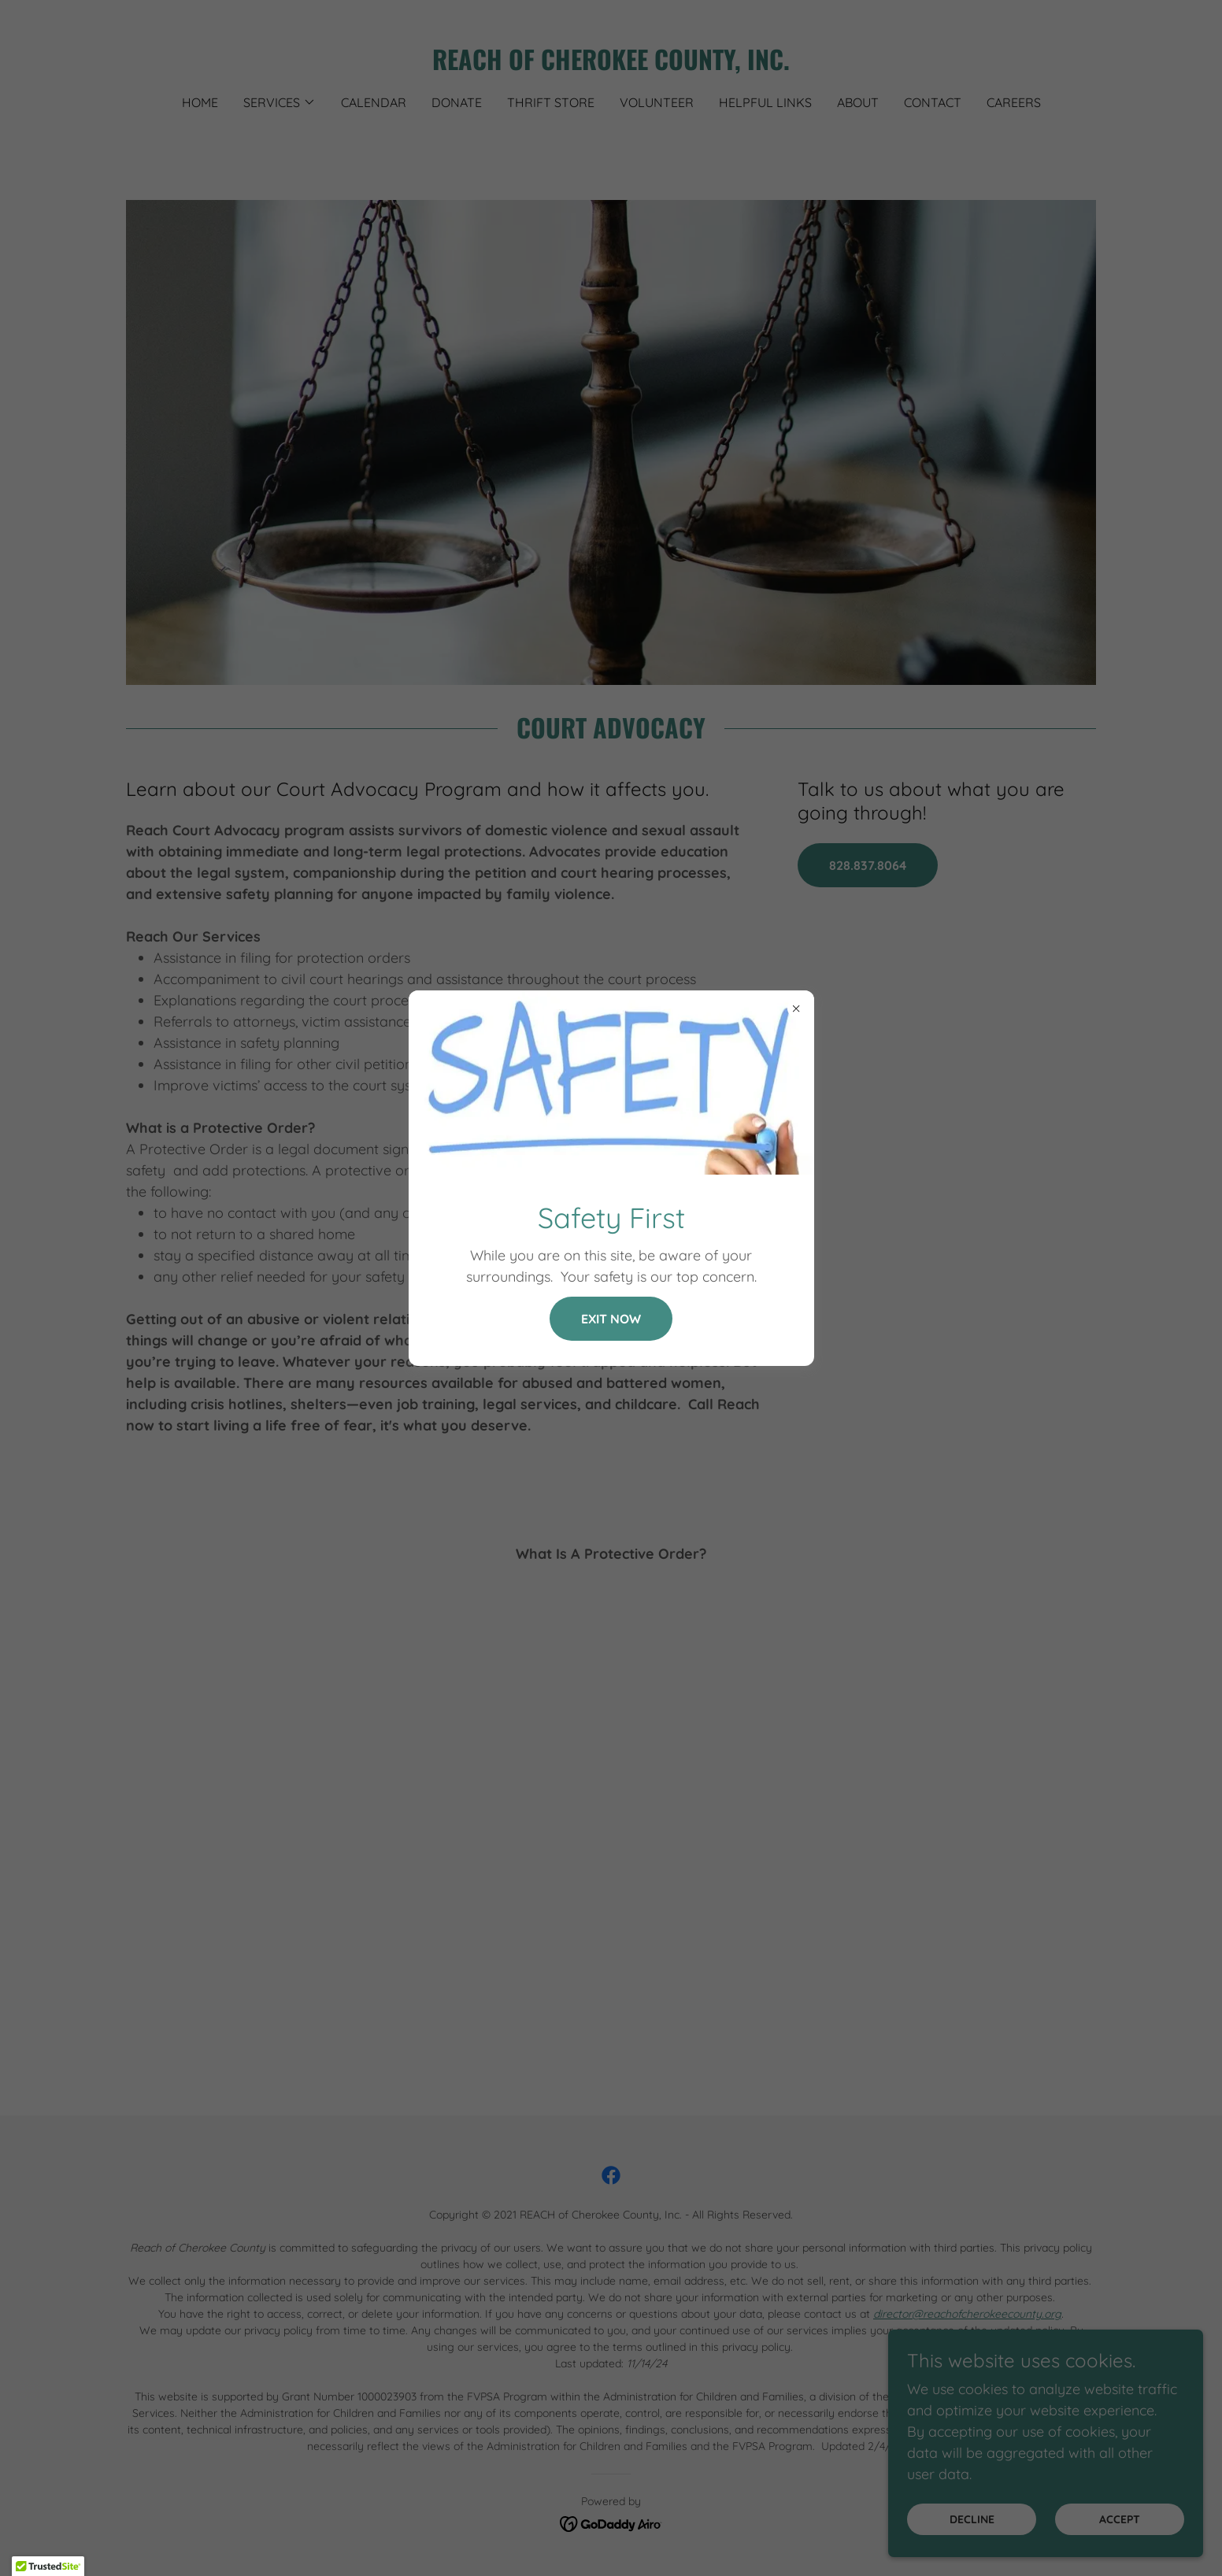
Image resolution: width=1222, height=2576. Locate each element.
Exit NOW (611, 1319)
